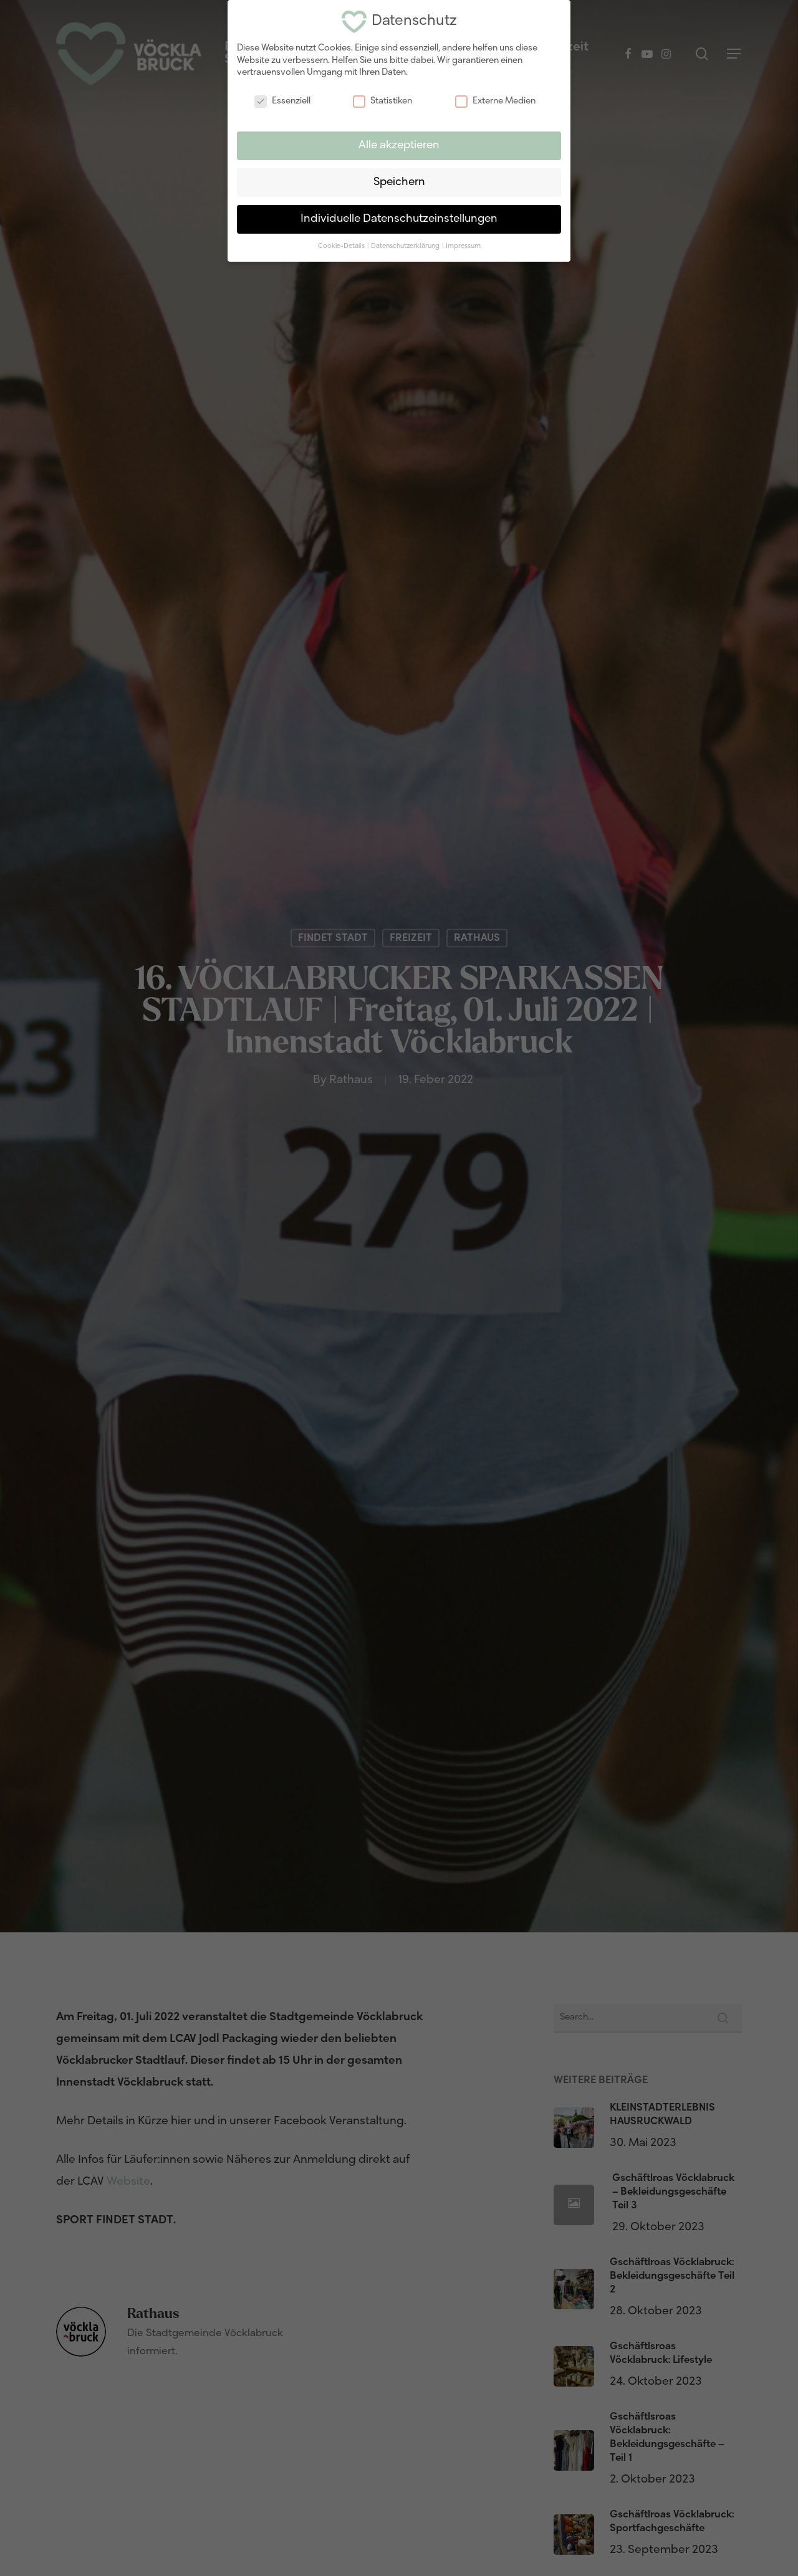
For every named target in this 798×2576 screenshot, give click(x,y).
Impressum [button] (463, 246)
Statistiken (382, 101)
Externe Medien (495, 101)
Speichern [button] (399, 182)
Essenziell (282, 101)
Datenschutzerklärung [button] (406, 246)
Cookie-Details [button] (342, 246)
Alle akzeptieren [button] (399, 145)
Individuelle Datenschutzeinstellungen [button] (399, 219)
